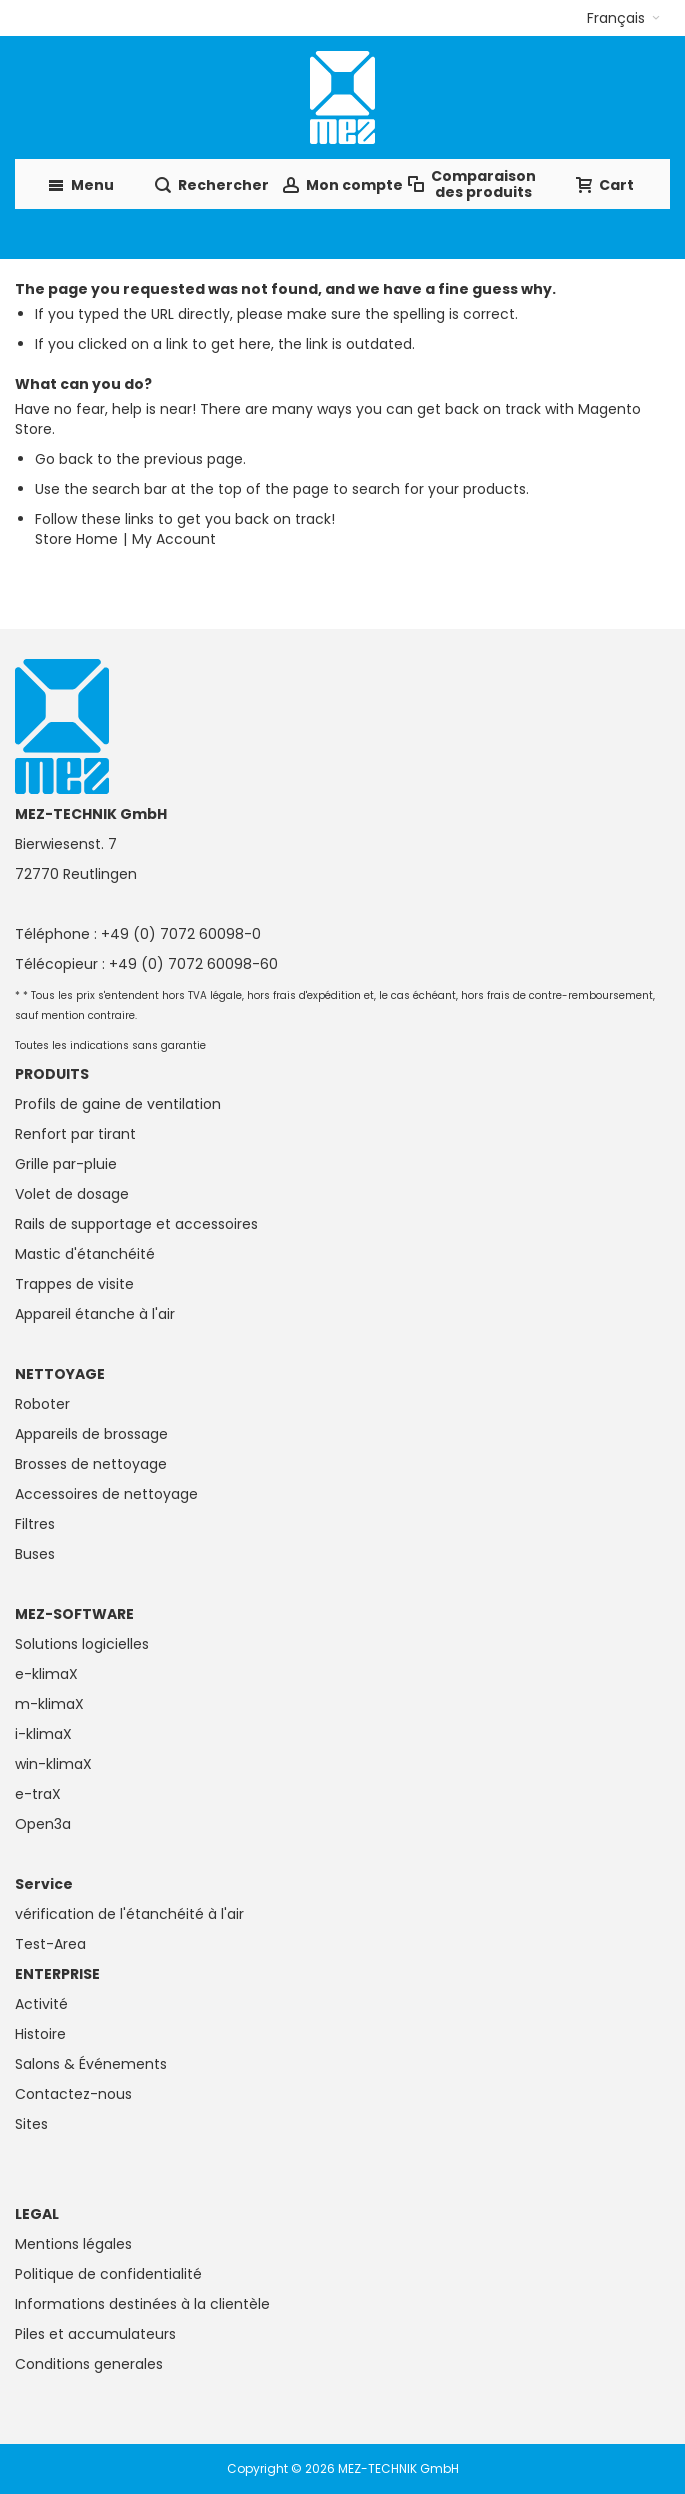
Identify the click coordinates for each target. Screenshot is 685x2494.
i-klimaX (43, 1734)
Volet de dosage (72, 1194)
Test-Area (50, 1944)
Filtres (35, 1524)
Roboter (42, 1404)
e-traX (38, 1794)
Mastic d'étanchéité (85, 1254)
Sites (31, 2124)
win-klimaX (53, 1764)
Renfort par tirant (75, 1134)
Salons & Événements (91, 2064)
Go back (64, 459)
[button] (623, 18)
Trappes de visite (74, 1284)
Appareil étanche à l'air (95, 1314)
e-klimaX (46, 1674)
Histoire (40, 2034)
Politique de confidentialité (108, 2274)
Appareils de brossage (91, 1434)
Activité (41, 2004)
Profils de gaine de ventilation (118, 1104)
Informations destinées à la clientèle (142, 2304)
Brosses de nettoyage (91, 1464)
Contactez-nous (73, 2094)
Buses (35, 1554)
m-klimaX (49, 1704)
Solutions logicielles (82, 1644)
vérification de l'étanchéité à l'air (129, 1914)
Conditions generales (89, 2364)
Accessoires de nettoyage (106, 1494)
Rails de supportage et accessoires (136, 1224)
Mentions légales (73, 2244)
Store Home (76, 539)
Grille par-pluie (66, 1164)
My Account (174, 539)
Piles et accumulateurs (95, 2334)
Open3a (43, 1824)
